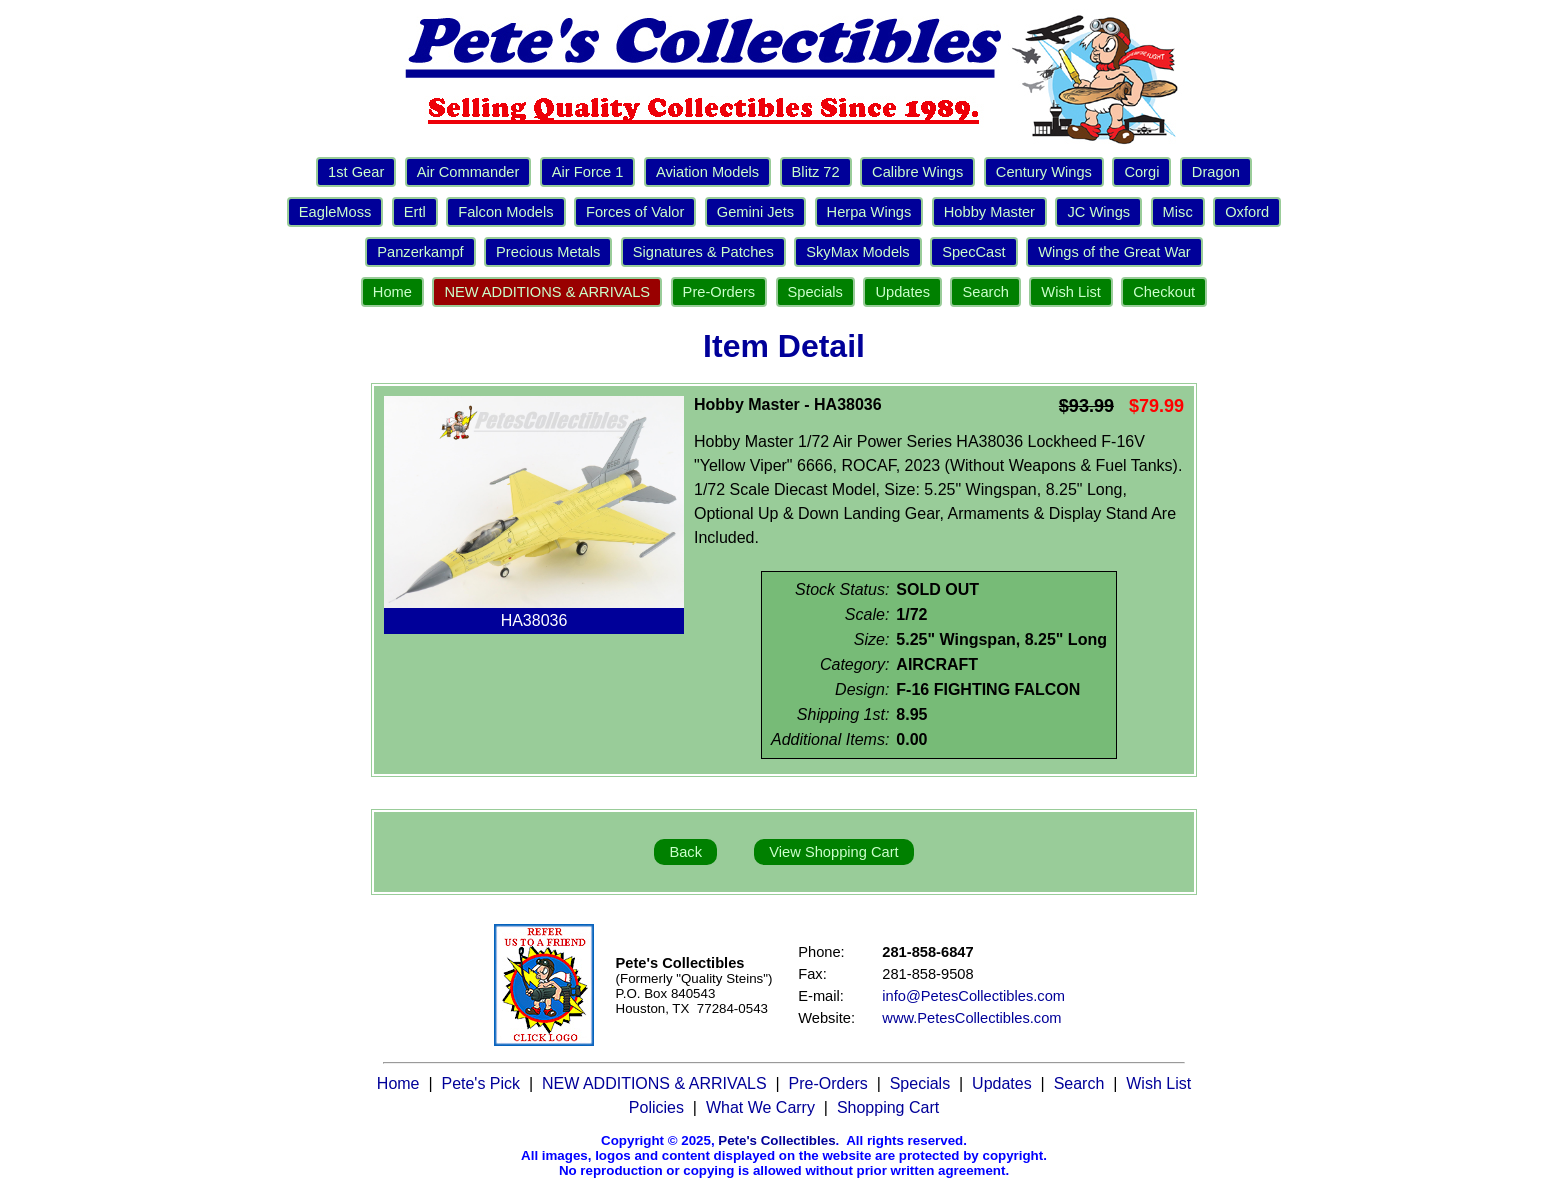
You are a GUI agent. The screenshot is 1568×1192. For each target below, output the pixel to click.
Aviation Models (707, 172)
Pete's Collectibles (776, 1140)
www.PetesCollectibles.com (971, 1018)
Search (985, 292)
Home (392, 292)
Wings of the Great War (1114, 252)
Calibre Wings (917, 172)
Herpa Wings (869, 212)
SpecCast (974, 252)
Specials (815, 292)
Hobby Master (989, 212)
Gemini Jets (755, 212)
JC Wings (1098, 212)
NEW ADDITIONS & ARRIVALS (547, 292)
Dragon (1216, 172)
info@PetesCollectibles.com (973, 996)
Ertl (415, 212)
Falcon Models (505, 212)
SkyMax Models (857, 252)
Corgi (1141, 172)
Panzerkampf (420, 252)
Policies (656, 1107)
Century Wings (1044, 172)
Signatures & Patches (703, 252)
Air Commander (468, 172)
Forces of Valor (635, 212)
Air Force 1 (588, 172)
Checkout (1164, 292)
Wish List (1070, 292)
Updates (902, 292)
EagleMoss (335, 212)
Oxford (1247, 212)
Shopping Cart (888, 1107)
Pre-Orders (719, 292)
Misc (1178, 212)
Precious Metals (548, 252)
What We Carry (760, 1107)
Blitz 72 (816, 172)
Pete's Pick (480, 1083)
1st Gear (356, 172)
